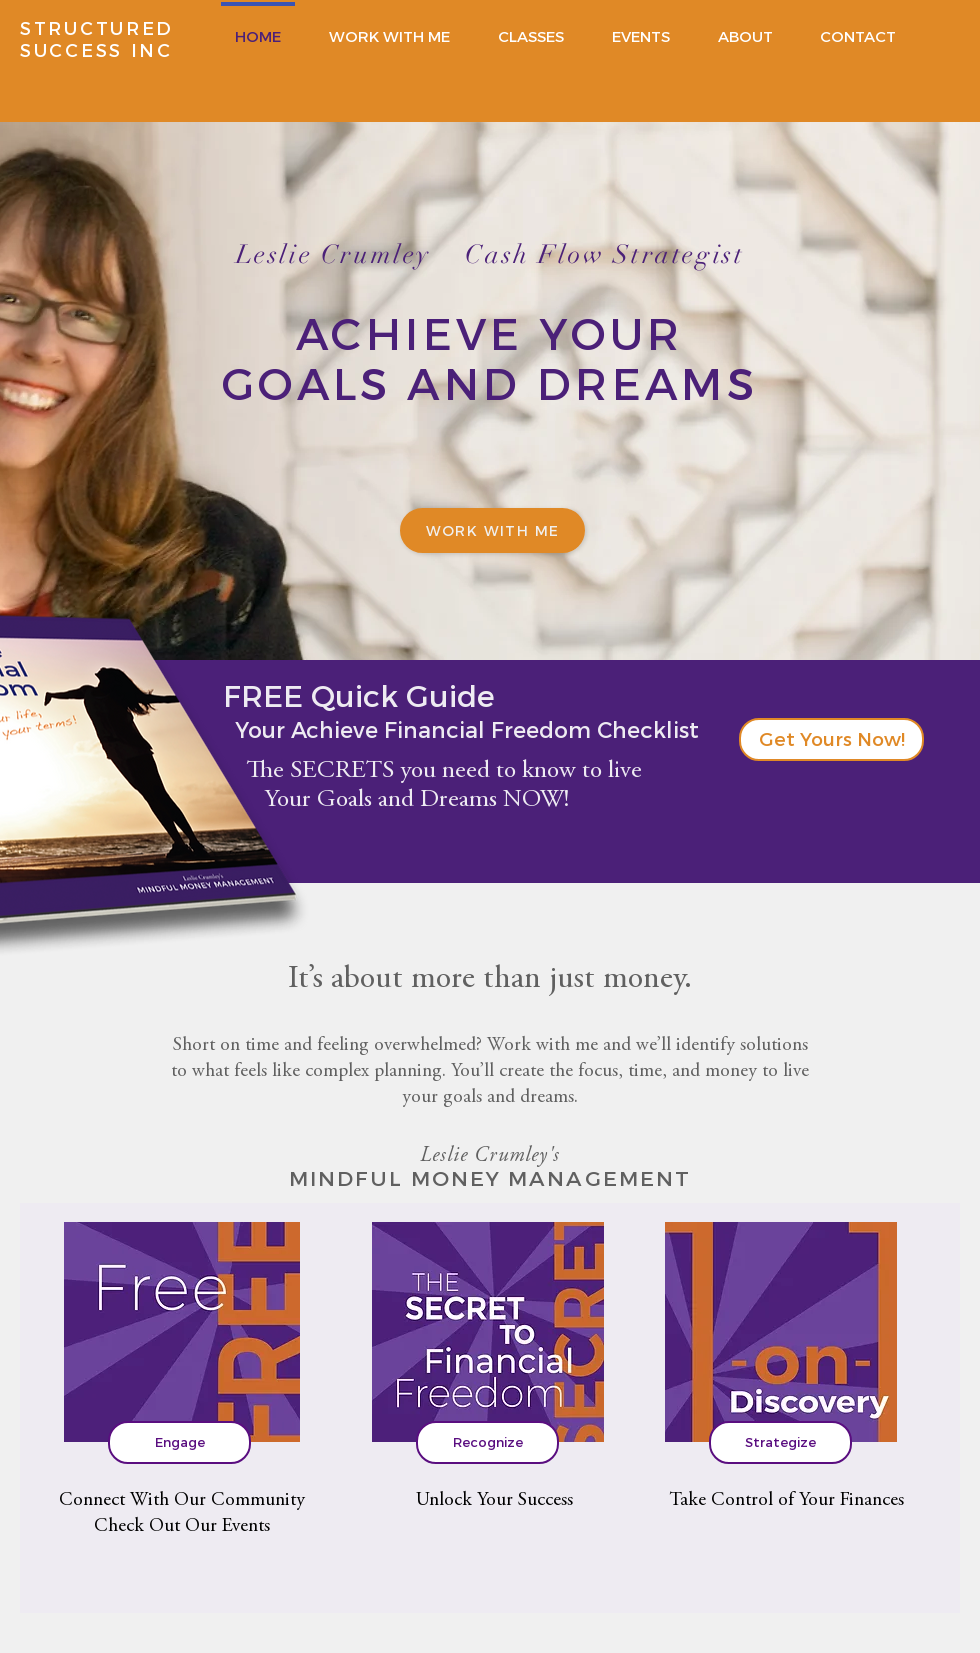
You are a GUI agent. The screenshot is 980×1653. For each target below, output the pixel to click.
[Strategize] (780, 1442)
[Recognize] (487, 1442)
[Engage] (179, 1442)
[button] (831, 739)
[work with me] (492, 530)
